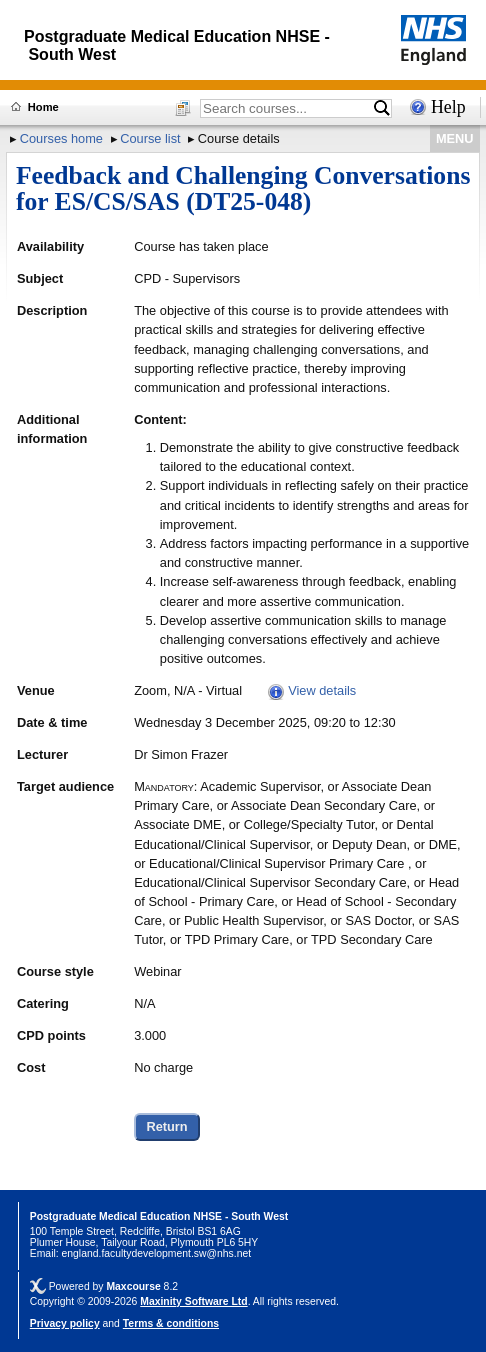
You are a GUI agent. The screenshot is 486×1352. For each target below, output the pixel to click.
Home (43, 107)
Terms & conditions (171, 1323)
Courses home (61, 138)
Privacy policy (65, 1323)
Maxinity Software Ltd (193, 1301)
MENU (455, 138)
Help (448, 107)
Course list (150, 138)
